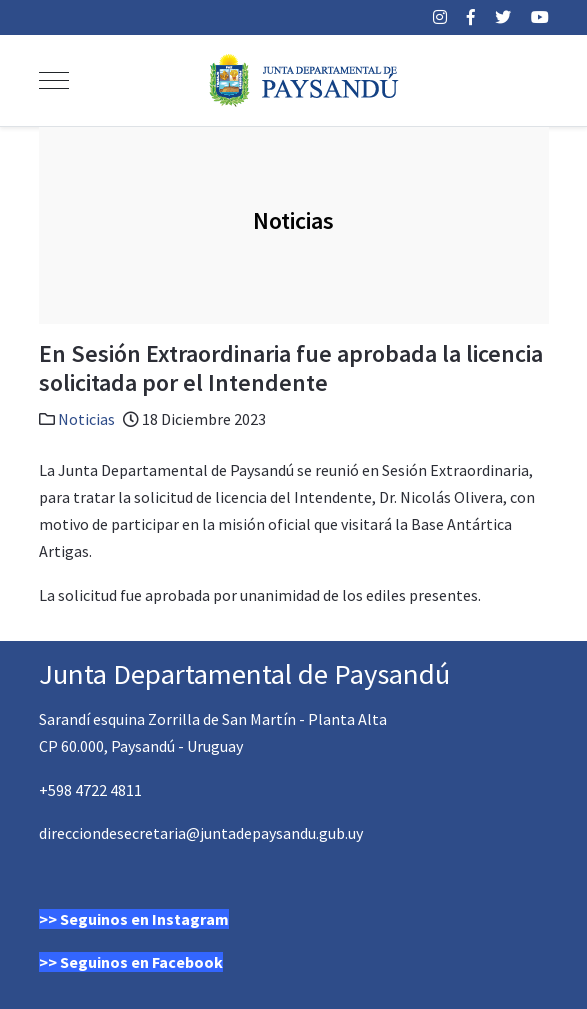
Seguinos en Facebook (141, 962)
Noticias (86, 419)
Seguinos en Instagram (144, 919)
